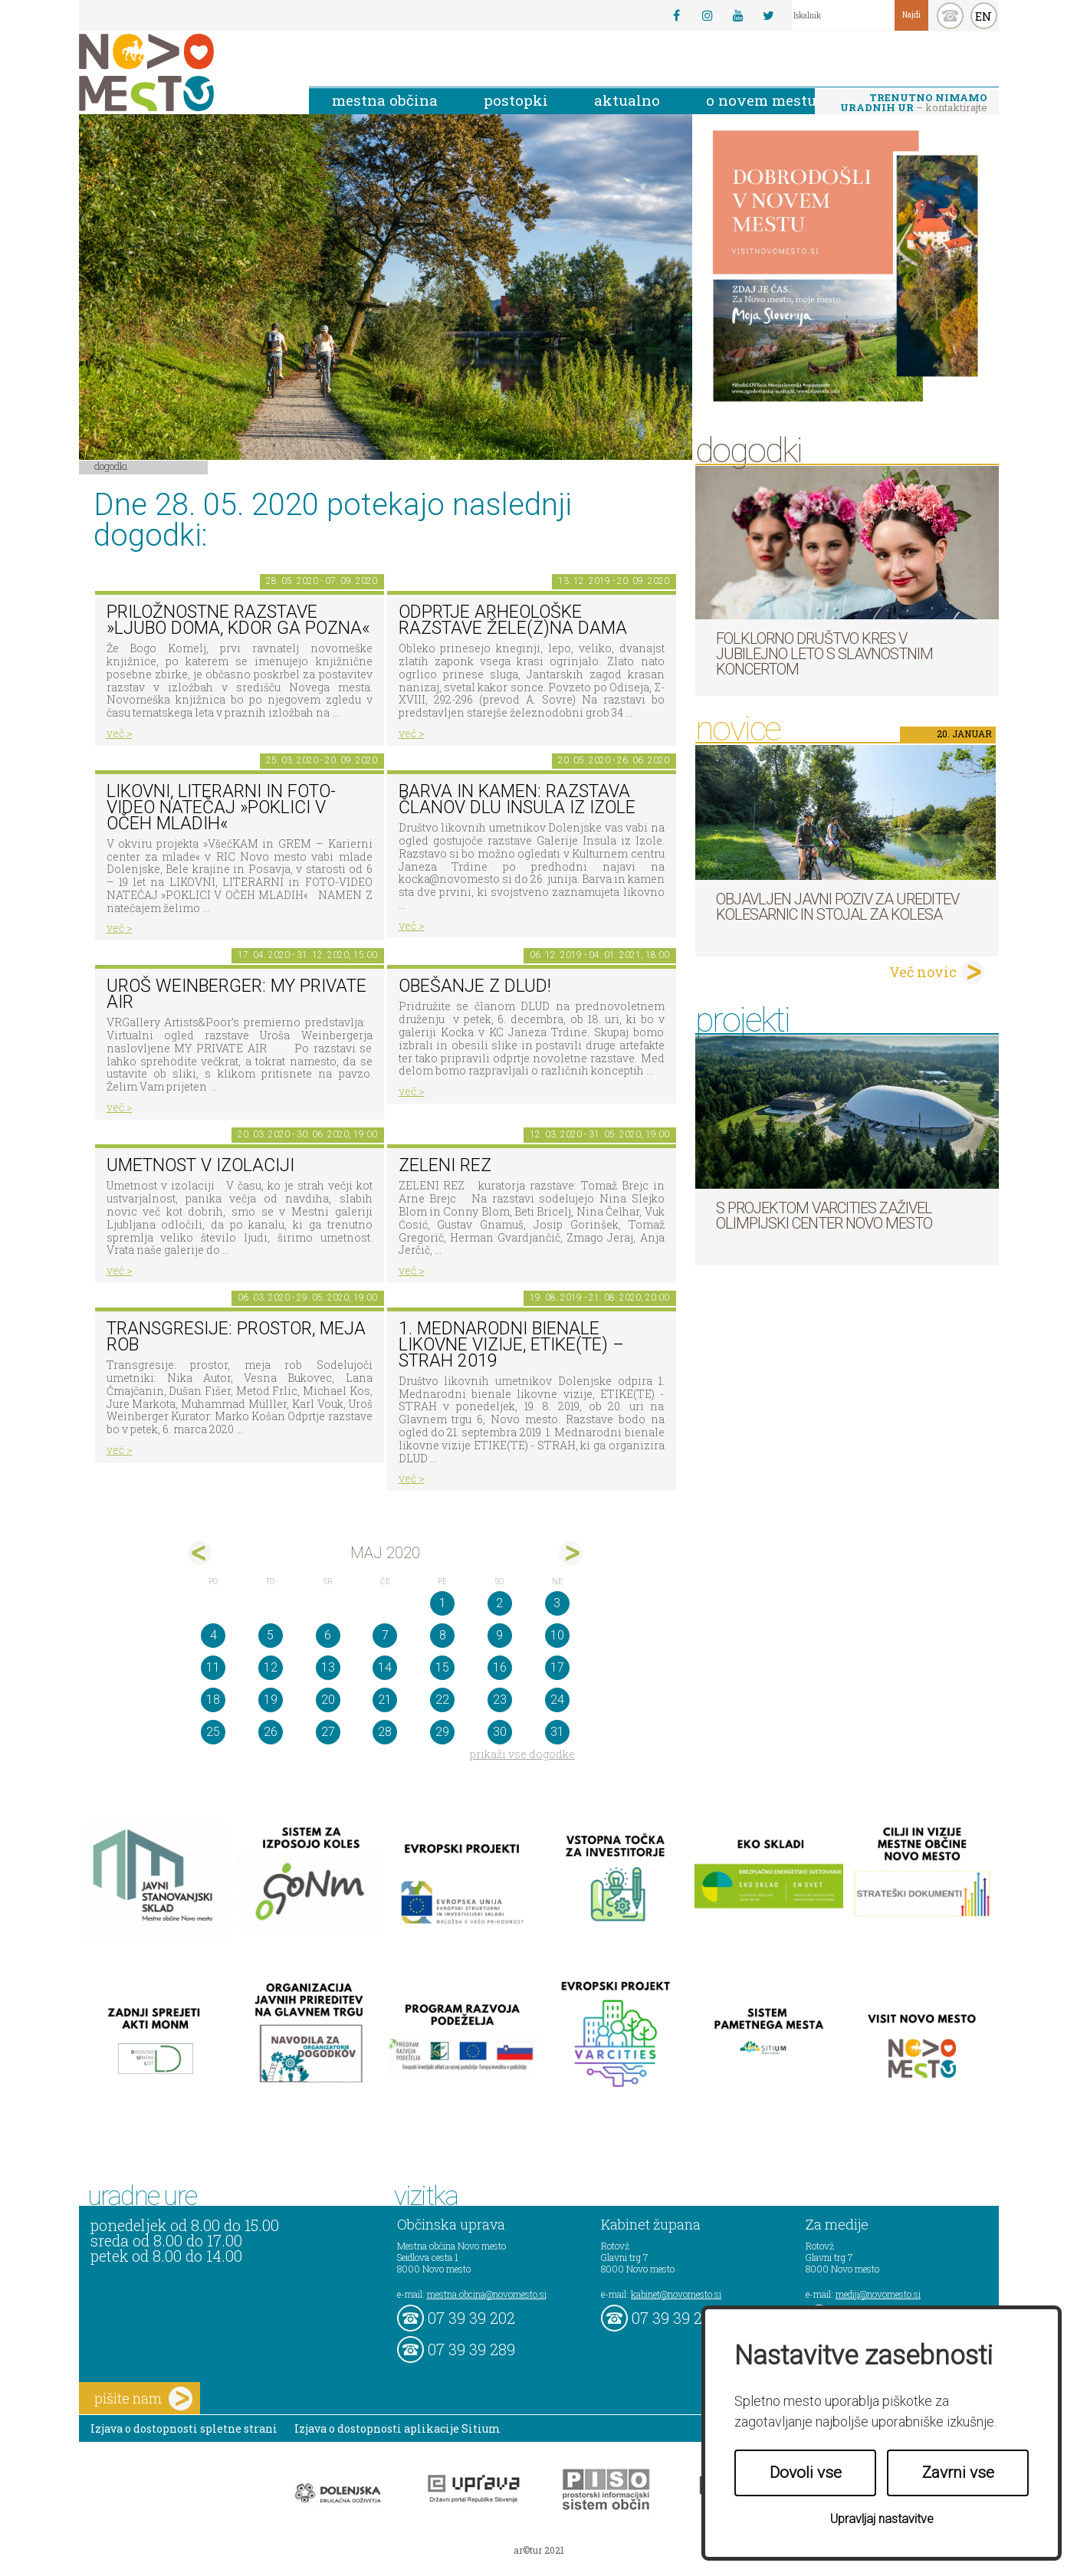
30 (500, 1731)
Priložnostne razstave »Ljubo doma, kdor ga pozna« (238, 620)
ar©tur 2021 (539, 2550)
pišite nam (143, 2398)
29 (442, 1731)
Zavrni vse (958, 2472)
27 (328, 1731)
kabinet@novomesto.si (676, 2294)
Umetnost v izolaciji (200, 1165)
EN (983, 16)
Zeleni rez (445, 1165)
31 (557, 1731)
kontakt (950, 15)
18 (213, 1699)
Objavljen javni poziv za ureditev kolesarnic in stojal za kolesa (837, 907)
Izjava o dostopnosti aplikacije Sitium (397, 2428)
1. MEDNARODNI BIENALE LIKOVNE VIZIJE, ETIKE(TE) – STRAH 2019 (511, 1344)
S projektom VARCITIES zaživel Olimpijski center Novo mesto (824, 1215)
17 (557, 1667)
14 (385, 1667)
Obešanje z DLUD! (475, 986)
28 (385, 1731)
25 (213, 1731)
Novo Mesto (182, 72)
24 (557, 1699)
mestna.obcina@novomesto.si (487, 2294)
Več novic (923, 972)
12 (270, 1667)
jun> (571, 1553)
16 (500, 1667)
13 (328, 1667)
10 (557, 1635)
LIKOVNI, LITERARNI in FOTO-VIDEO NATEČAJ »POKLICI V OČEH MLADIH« (221, 807)
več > (120, 733)
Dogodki (111, 466)
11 (213, 1667)
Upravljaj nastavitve (882, 2519)
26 (270, 1731)
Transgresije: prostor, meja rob (236, 1336)
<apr (200, 1553)
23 (500, 1699)
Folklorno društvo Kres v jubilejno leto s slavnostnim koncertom (824, 653)
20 (328, 1699)
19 (270, 1699)
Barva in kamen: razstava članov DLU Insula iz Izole (517, 799)
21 (385, 1699)
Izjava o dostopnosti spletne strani (183, 2428)
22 (442, 1699)
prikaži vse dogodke (522, 1754)
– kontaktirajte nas (913, 103)
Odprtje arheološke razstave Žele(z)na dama (513, 620)
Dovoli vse (806, 2472)
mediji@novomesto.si (878, 2294)
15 (442, 1667)
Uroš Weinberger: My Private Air (236, 994)
